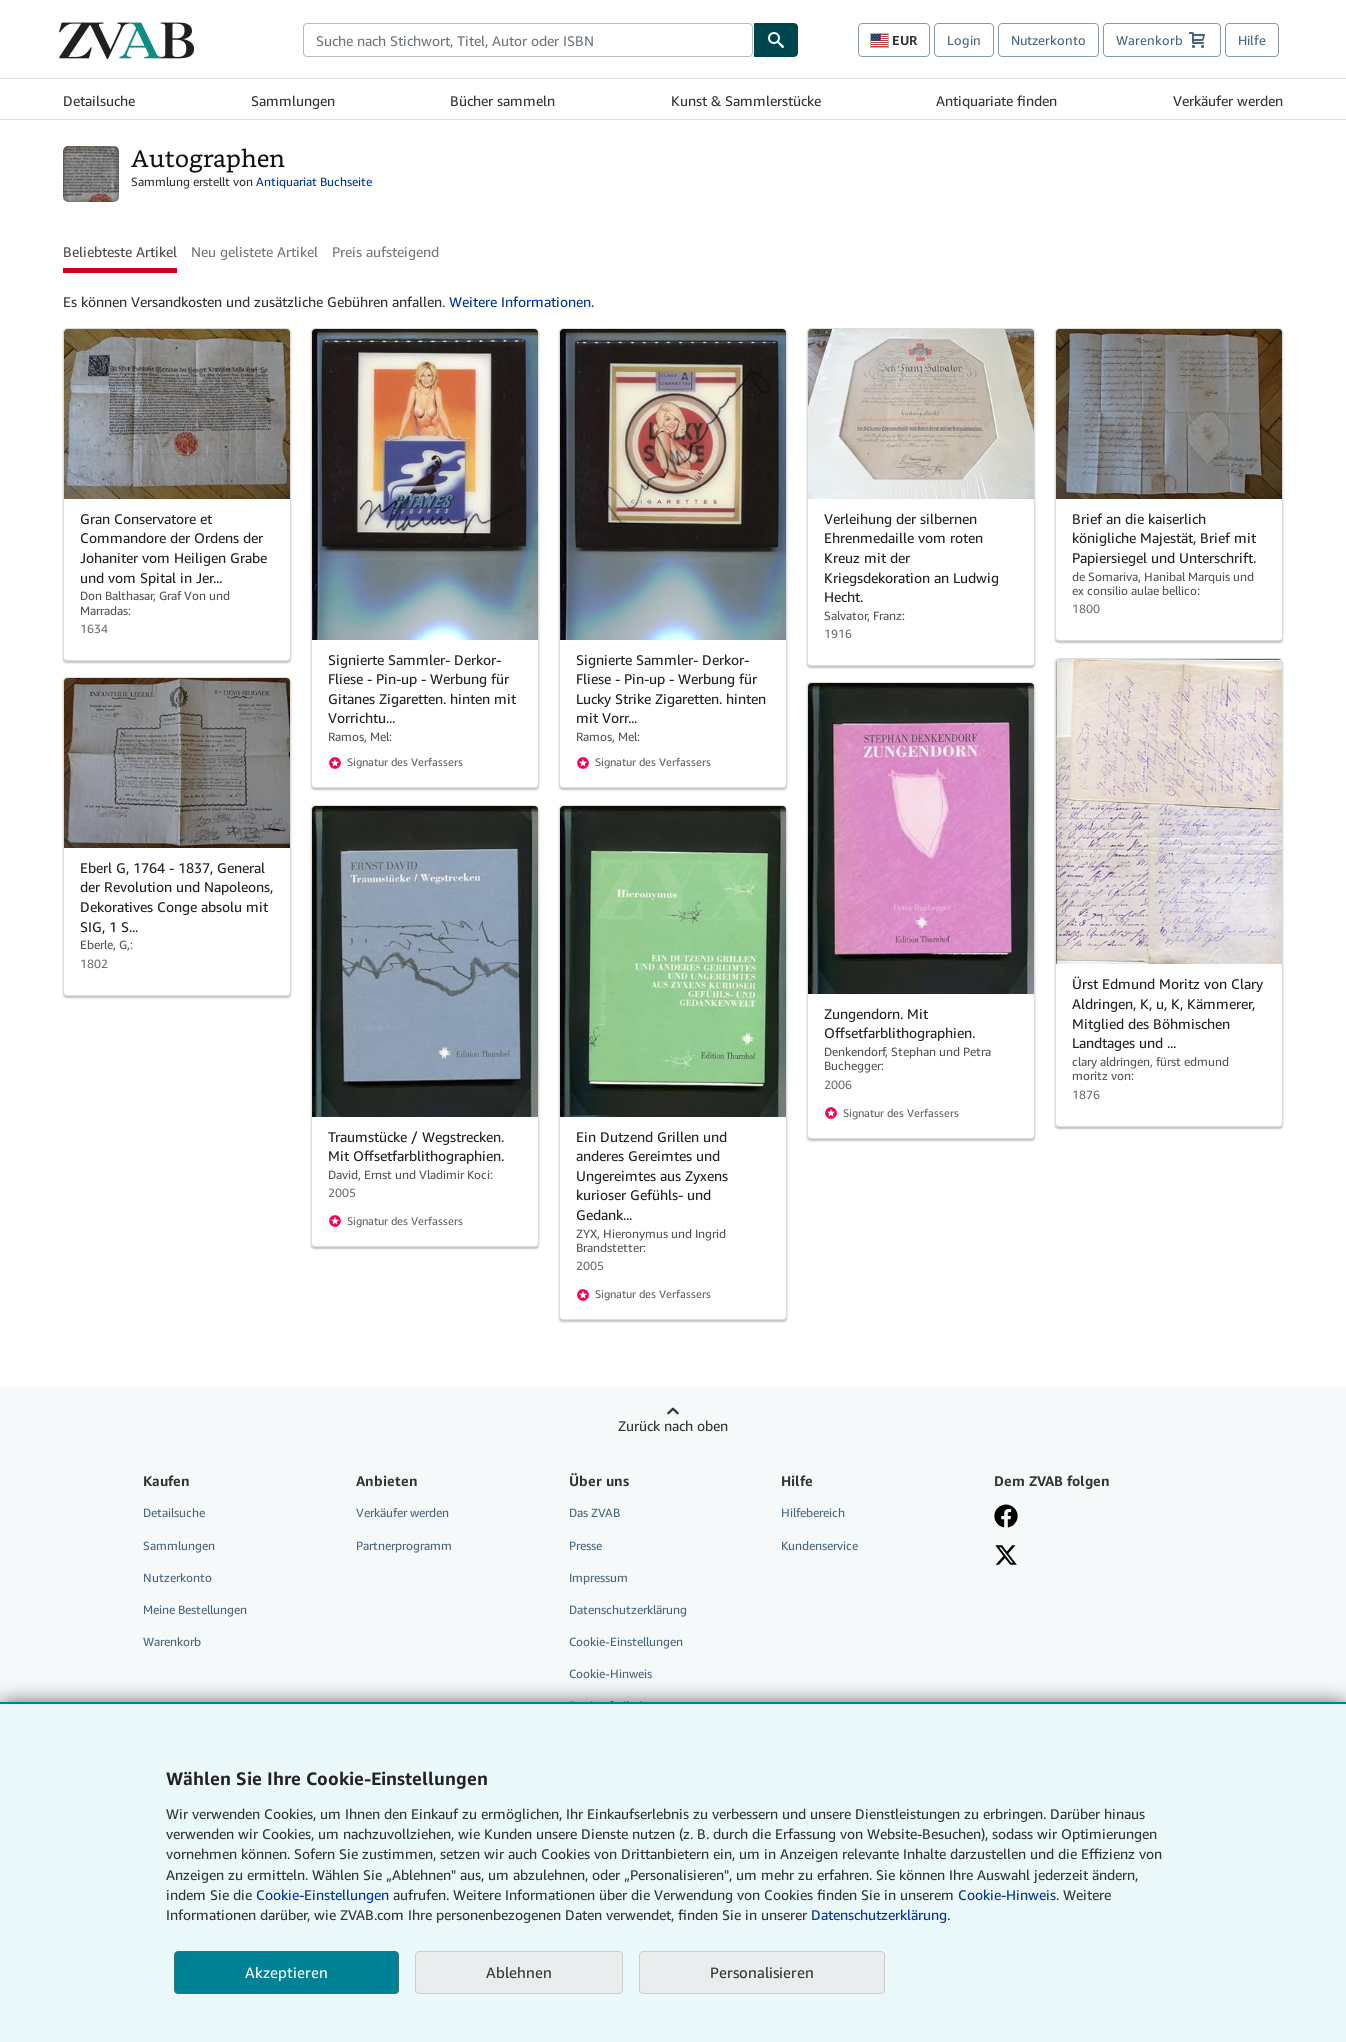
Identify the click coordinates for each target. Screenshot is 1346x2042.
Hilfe (1252, 40)
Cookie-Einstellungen (322, 1894)
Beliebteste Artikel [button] (120, 251)
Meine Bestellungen (195, 1609)
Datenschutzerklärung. (880, 1914)
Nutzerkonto (1048, 40)
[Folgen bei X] (1086, 1555)
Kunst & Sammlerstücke (746, 100)
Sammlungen (293, 100)
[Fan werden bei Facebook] (1086, 1516)
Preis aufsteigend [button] (385, 251)
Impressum (598, 1577)
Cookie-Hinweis (610, 1673)
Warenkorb (172, 1641)
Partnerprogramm (404, 1545)
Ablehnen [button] (519, 1972)
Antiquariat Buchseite (314, 181)
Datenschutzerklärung (628, 1609)
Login (964, 40)
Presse (585, 1545)
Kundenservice (819, 1545)
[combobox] (528, 40)
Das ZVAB (594, 1512)
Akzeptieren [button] (286, 1972)
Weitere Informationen (520, 301)
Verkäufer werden (1228, 100)
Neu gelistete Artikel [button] (254, 251)
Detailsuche (99, 100)
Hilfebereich (813, 1512)
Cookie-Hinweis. (1008, 1894)
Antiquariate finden (996, 100)
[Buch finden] (776, 40)
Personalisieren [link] (762, 1972)
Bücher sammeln (502, 100)
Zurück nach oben (673, 1425)
